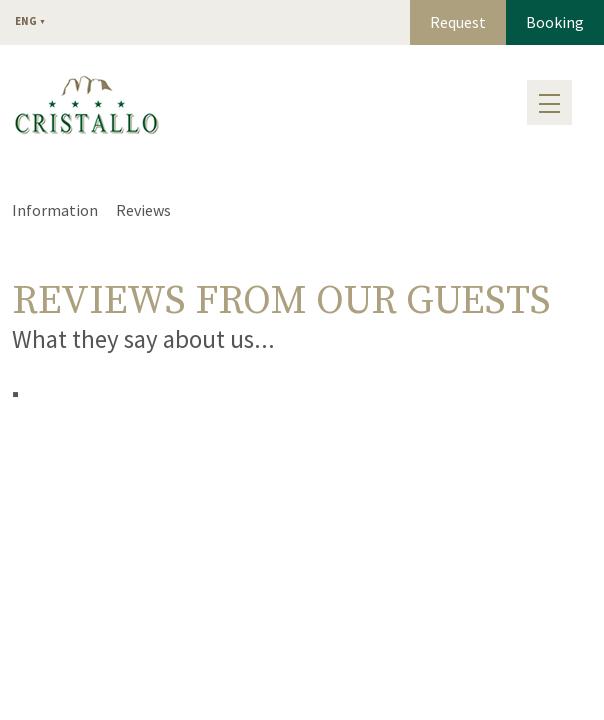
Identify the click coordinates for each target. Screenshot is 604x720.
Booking (555, 22)
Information (55, 210)
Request (458, 22)
